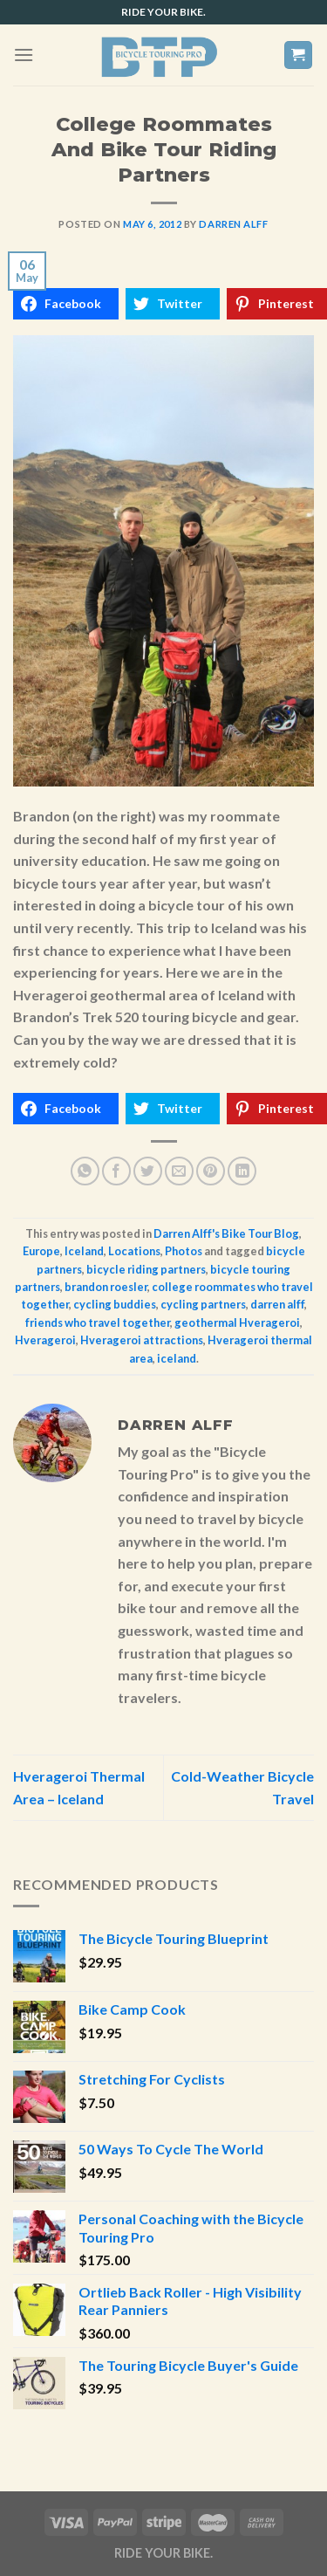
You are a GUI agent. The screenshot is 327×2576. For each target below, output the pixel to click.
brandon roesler (106, 1287)
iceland (176, 1358)
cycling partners (203, 1304)
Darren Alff (233, 224)
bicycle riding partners (146, 1269)
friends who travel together (97, 1322)
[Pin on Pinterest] (210, 1171)
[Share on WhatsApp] (85, 1171)
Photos (183, 1251)
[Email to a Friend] (179, 1171)
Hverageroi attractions (141, 1340)
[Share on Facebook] (116, 1171)
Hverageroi (45, 1340)
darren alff (277, 1304)
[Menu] (23, 54)
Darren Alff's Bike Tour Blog (226, 1233)
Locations (134, 1251)
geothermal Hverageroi (237, 1322)
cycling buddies (114, 1304)
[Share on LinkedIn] (242, 1171)
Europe (41, 1251)
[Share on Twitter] (147, 1171)
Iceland (84, 1251)
